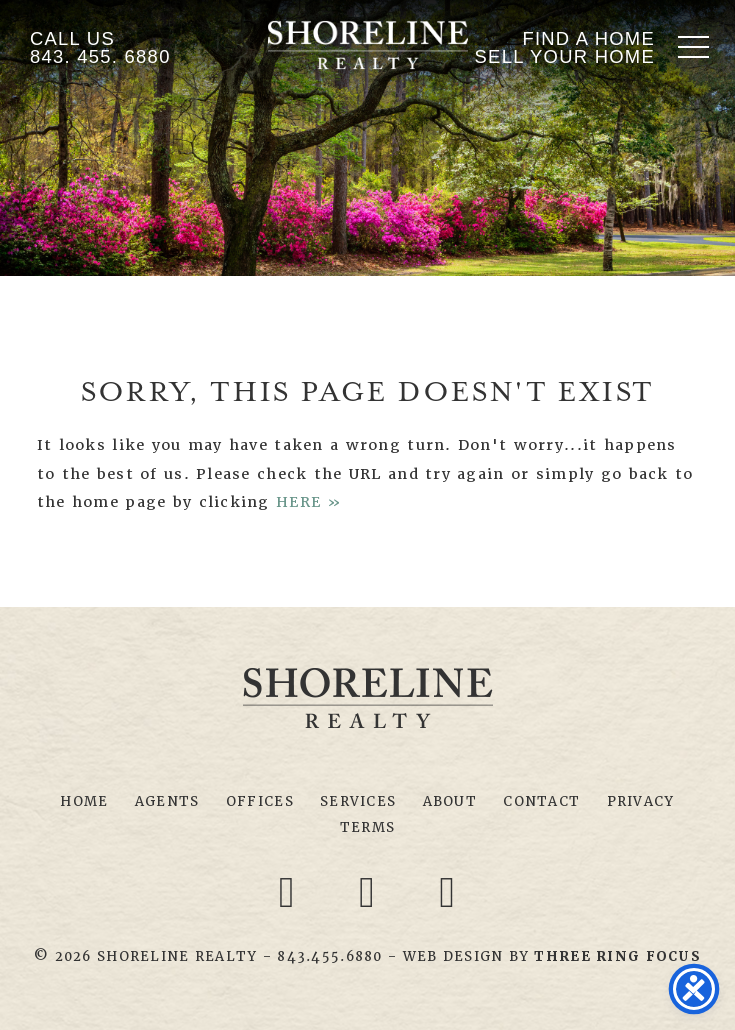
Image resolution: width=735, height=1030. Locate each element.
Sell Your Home (565, 56)
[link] (617, 956)
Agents (167, 801)
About (450, 801)
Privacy (641, 801)
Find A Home (588, 38)
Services (358, 801)
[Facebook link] (290, 892)
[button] (693, 46)
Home (84, 801)
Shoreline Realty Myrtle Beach (368, 45)
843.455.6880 (329, 956)
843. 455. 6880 (100, 56)
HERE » (309, 502)
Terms (367, 827)
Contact (541, 801)
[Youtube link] (448, 892)
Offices (260, 801)
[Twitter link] (371, 892)
